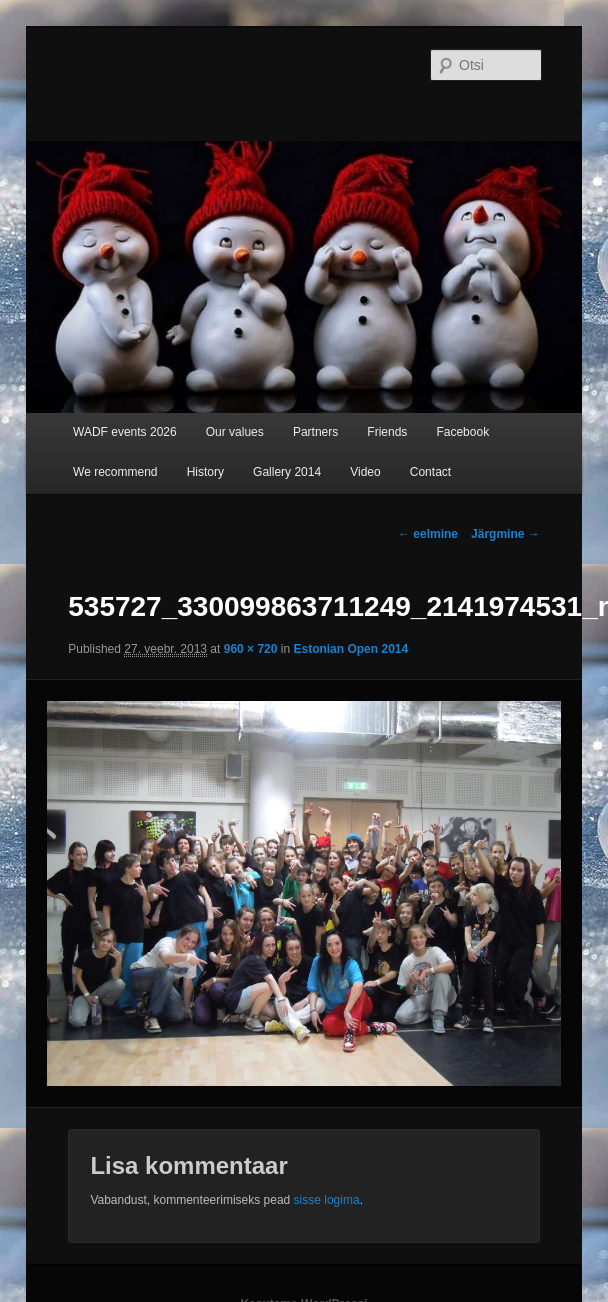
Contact (430, 472)
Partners (315, 432)
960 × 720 (251, 649)
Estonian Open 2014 (350, 649)
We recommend (115, 472)
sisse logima (327, 1200)
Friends (387, 432)
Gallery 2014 (287, 472)
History (205, 472)
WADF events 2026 (125, 432)
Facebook (462, 432)
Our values (235, 432)
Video (365, 472)
